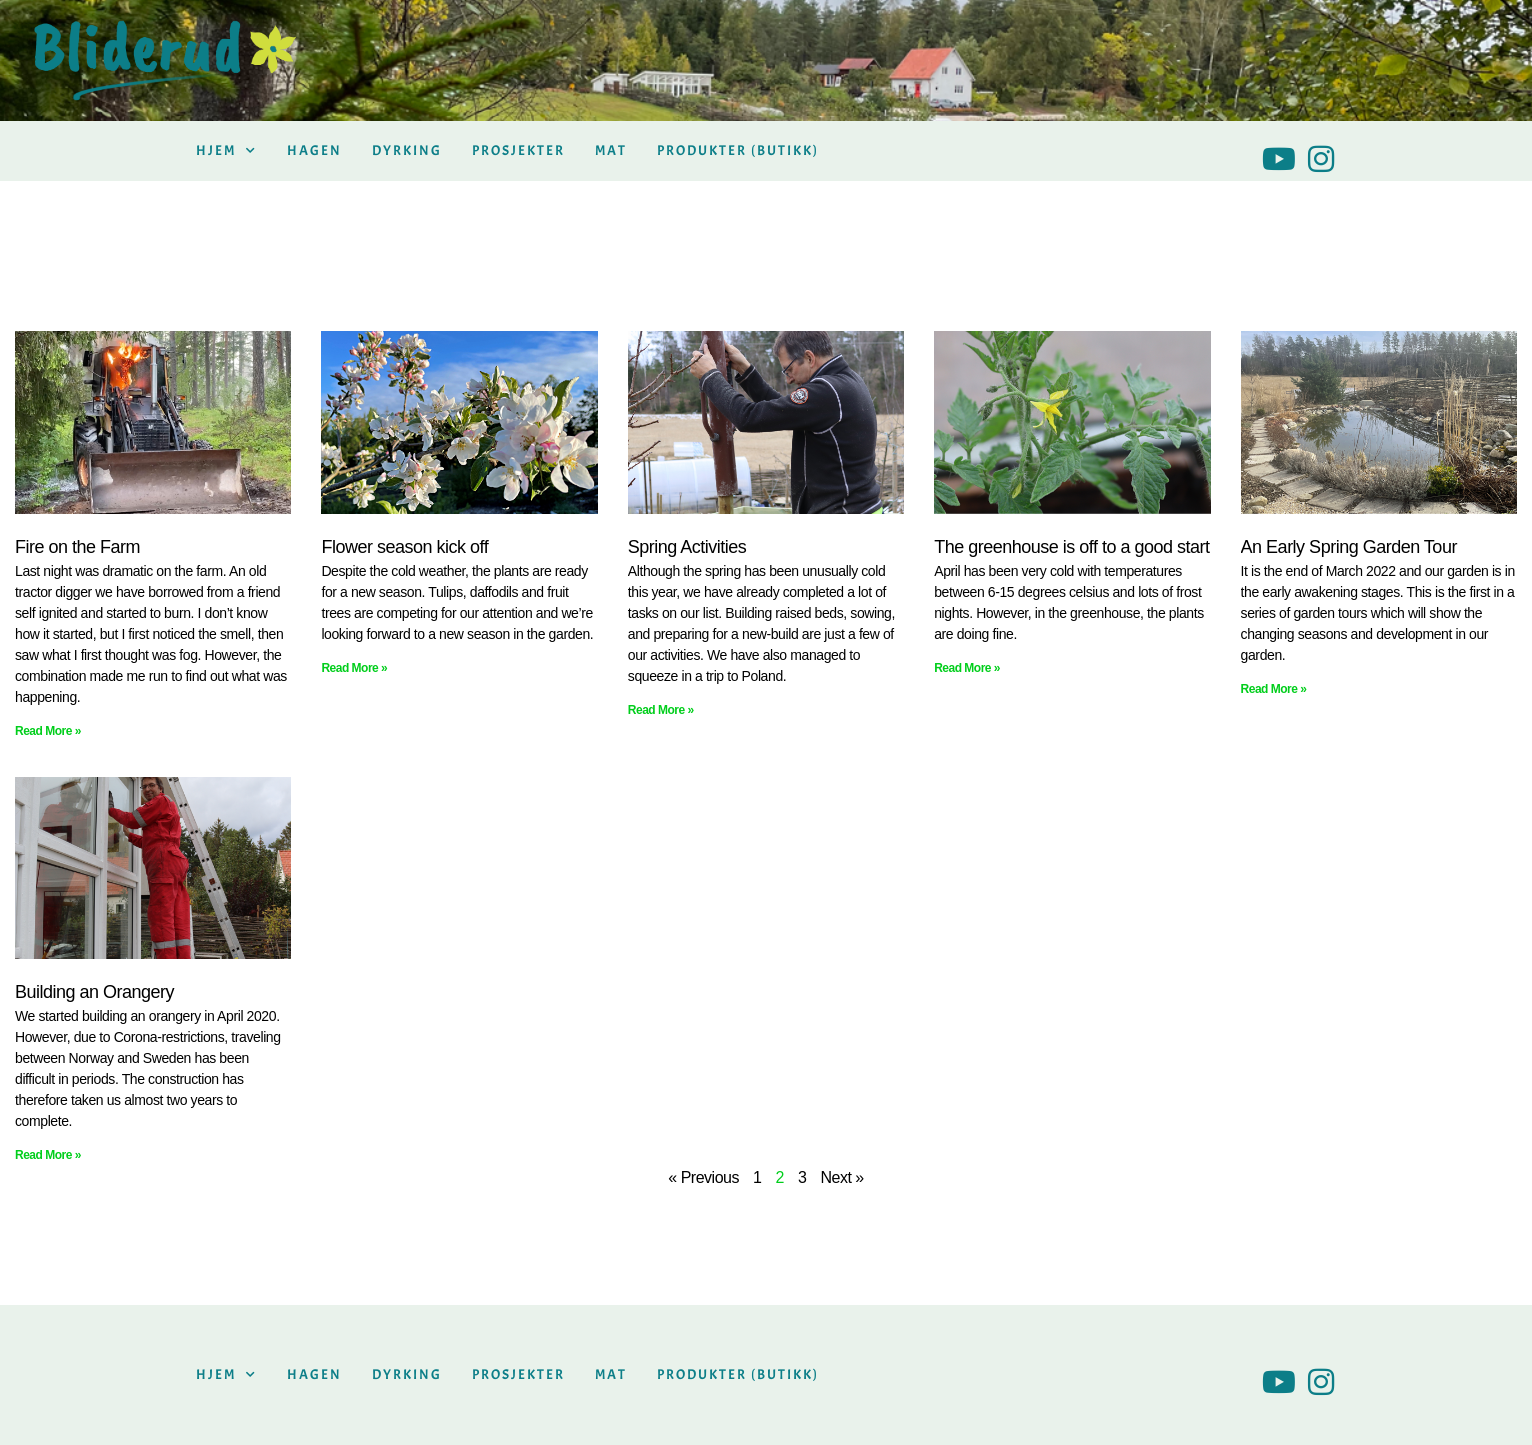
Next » (841, 1177)
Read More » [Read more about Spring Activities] (661, 710)
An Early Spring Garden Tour (1349, 547)
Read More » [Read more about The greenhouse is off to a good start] (967, 668)
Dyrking (407, 150)
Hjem (226, 151)
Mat (611, 150)
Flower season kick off (404, 547)
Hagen (314, 150)
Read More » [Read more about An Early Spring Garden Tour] (1274, 689)
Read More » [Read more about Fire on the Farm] (48, 731)
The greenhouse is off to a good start (1071, 547)
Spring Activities (687, 547)
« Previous (703, 1177)
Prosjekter (518, 150)
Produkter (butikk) (738, 150)
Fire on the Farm (77, 547)
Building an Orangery (94, 992)
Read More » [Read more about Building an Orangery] (48, 1155)
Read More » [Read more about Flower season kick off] (354, 668)
